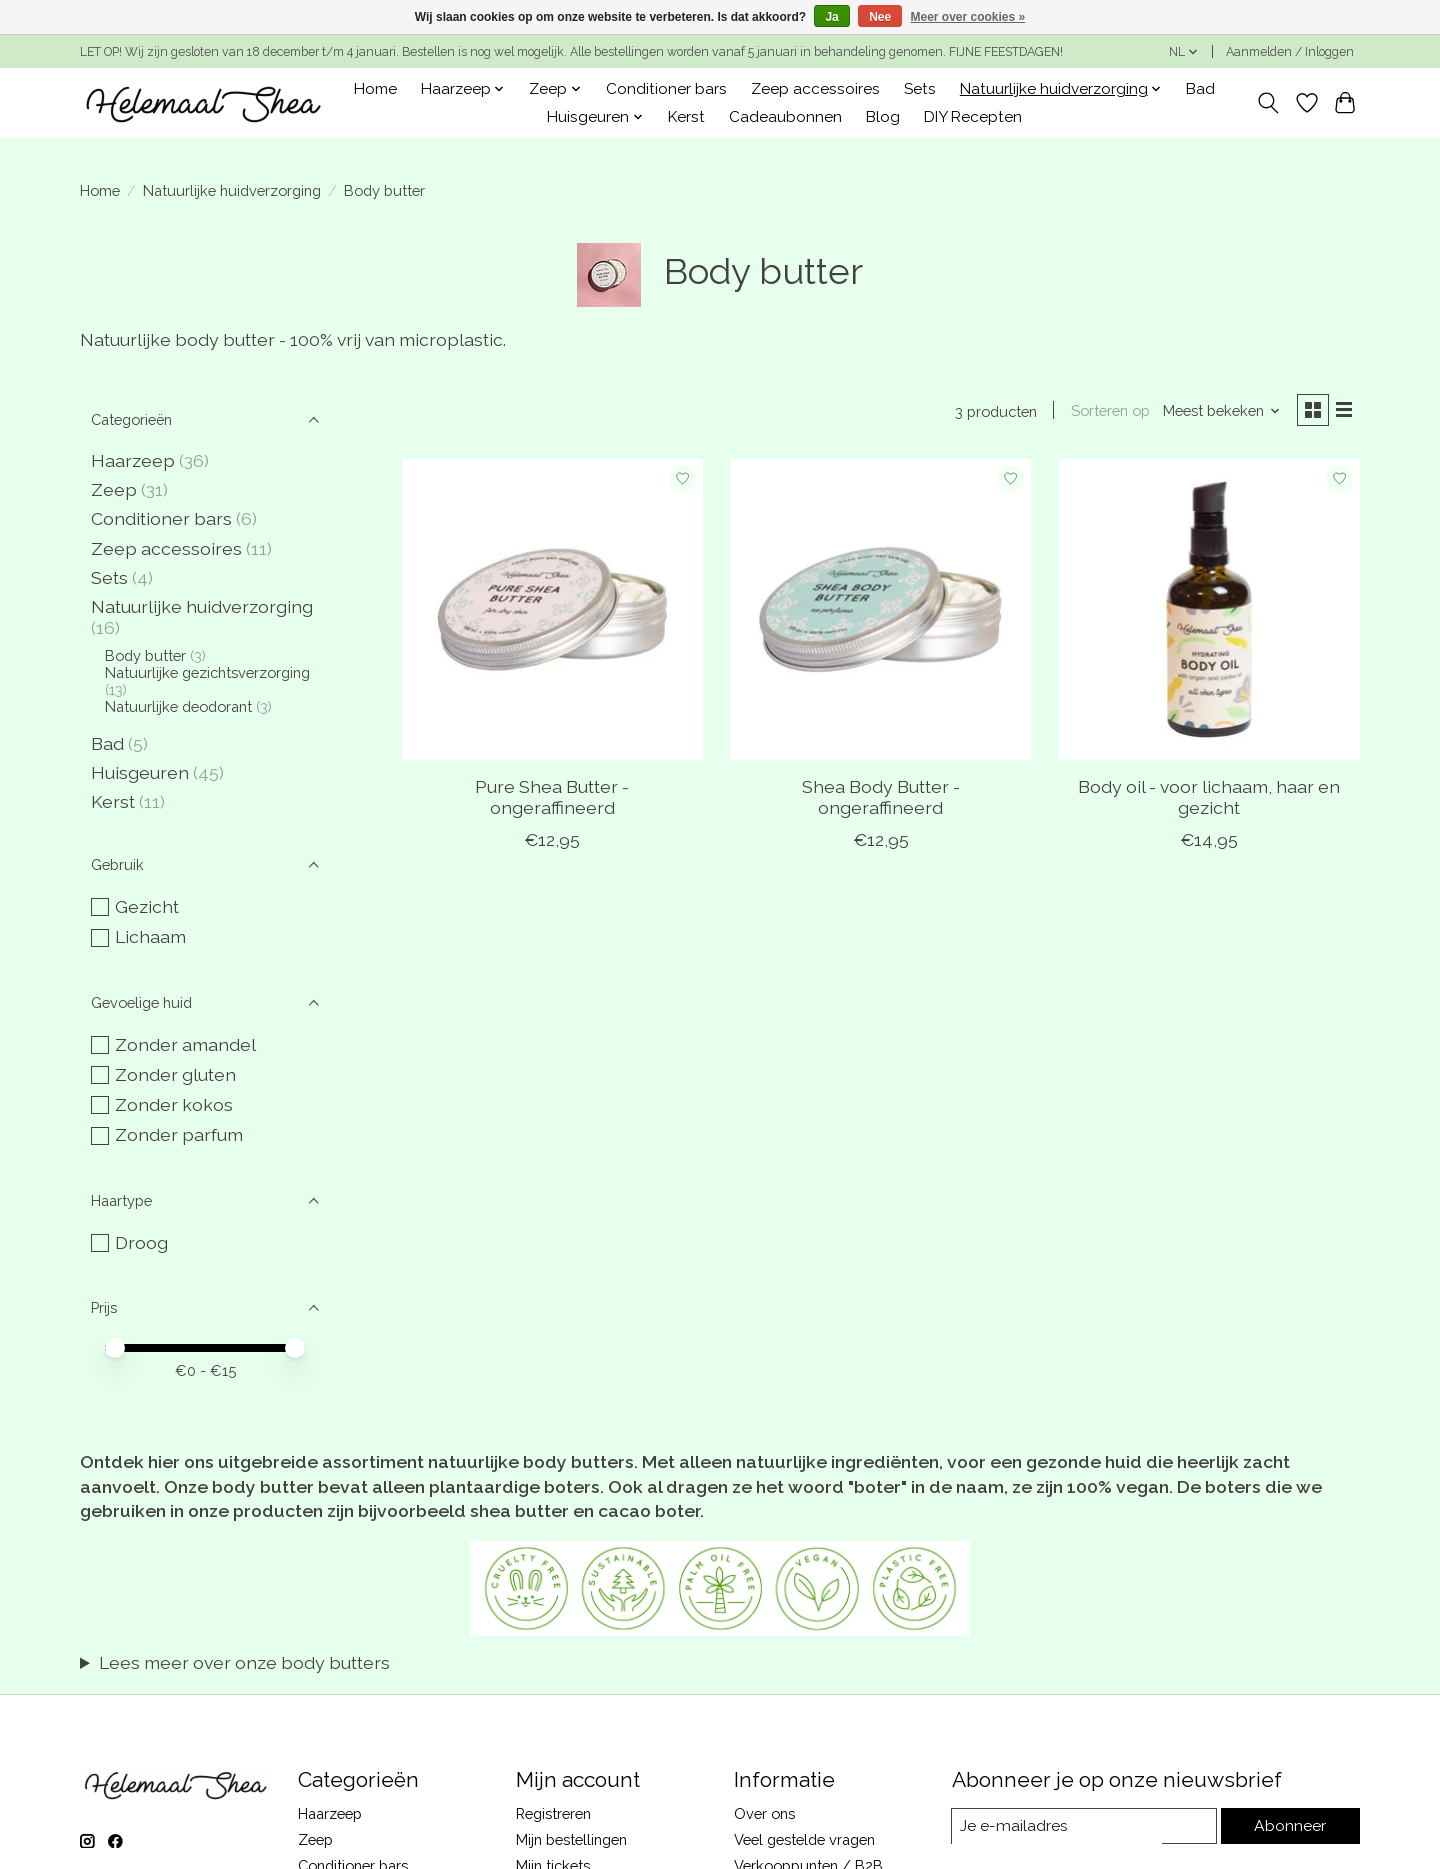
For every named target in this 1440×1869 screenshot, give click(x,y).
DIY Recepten (973, 117)
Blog (883, 117)
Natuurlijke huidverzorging (232, 190)
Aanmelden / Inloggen (1290, 52)
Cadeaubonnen (785, 117)
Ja (831, 17)
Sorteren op (1103, 412)
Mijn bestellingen (571, 1839)
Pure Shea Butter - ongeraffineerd (552, 800)
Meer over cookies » (968, 17)
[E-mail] (1084, 1826)
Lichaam (150, 936)
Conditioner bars (666, 89)
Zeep (114, 489)
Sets (920, 89)
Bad (1200, 89)
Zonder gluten (175, 1074)
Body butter (145, 655)
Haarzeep (133, 460)
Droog (141, 1242)
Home (375, 89)
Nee (880, 17)
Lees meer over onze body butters (244, 1662)
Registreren (553, 1813)
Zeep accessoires (815, 89)
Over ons (764, 1813)
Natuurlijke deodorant (178, 706)
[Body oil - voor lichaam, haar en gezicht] (1209, 612)
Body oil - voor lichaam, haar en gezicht (1209, 800)
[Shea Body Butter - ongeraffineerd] (880, 612)
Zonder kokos (174, 1104)
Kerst (686, 117)
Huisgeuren (140, 772)
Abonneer (1290, 1826)
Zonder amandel (185, 1044)
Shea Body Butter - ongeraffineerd (881, 800)
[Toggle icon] (1268, 103)
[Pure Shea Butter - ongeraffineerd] (552, 612)
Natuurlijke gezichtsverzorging (207, 672)
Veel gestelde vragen (804, 1839)
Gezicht (147, 906)
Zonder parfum (179, 1134)
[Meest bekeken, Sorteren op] (1216, 412)
